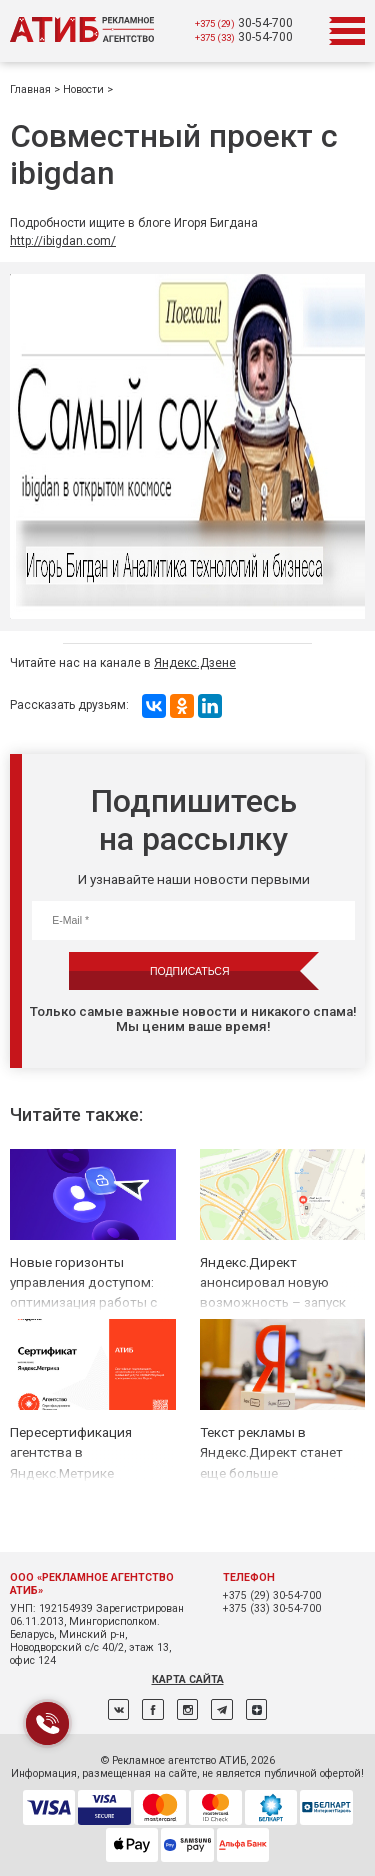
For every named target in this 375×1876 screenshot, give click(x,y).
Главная (32, 89)
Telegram (221, 1709)
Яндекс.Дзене (195, 663)
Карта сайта (188, 1679)
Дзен (256, 1709)
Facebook (152, 1709)
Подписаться (189, 971)
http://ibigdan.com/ (63, 241)
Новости (85, 89)
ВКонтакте (118, 1709)
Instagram (187, 1709)
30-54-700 (244, 23)
